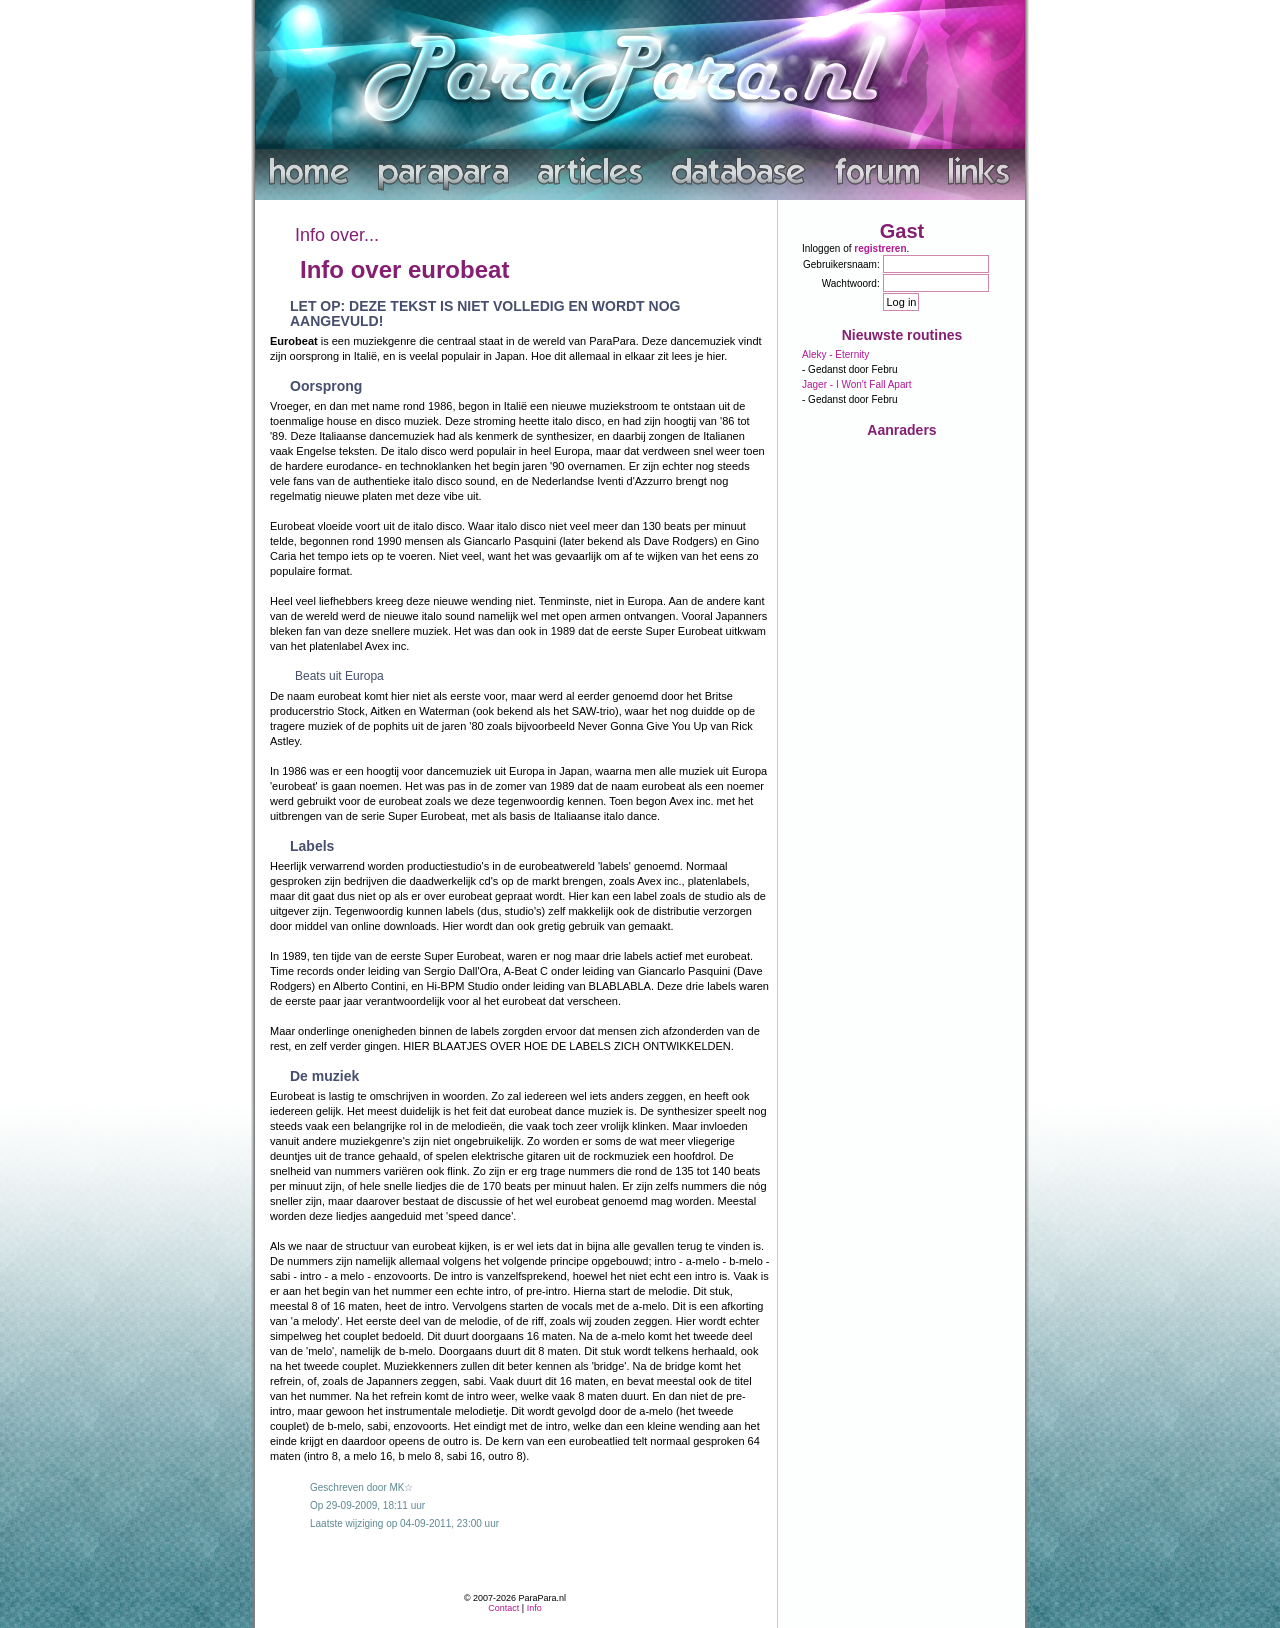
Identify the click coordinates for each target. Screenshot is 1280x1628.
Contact (503, 1608)
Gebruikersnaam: (841, 264)
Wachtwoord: (851, 283)
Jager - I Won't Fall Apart (857, 384)
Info (534, 1608)
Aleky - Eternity (835, 354)
